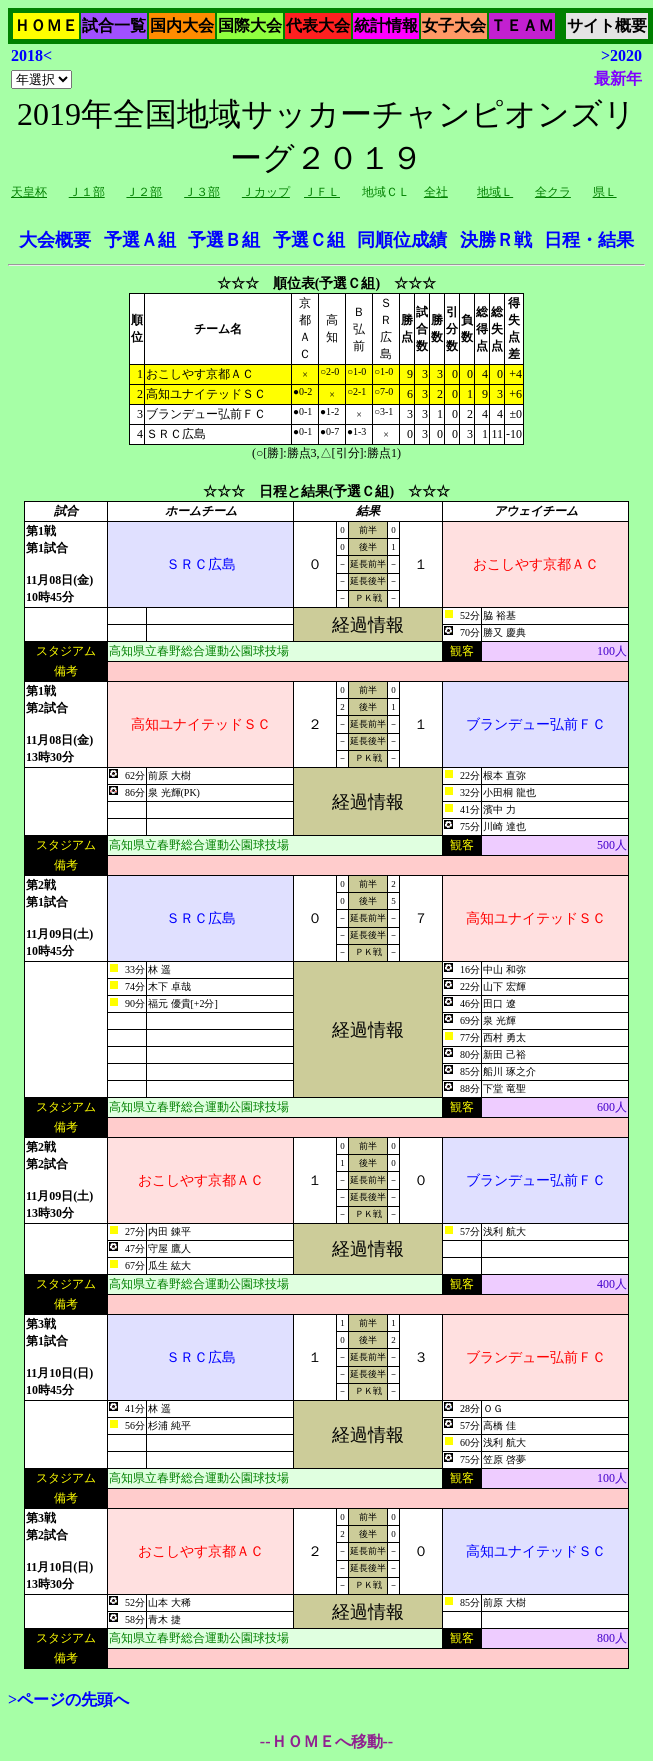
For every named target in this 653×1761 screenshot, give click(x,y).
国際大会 (250, 25)
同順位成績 (402, 240)
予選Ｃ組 (309, 240)
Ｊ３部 (202, 192)
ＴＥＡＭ (522, 25)
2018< (31, 55)
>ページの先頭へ (68, 1699)
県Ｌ (605, 192)
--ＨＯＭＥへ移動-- (326, 1741)
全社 (436, 192)
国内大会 (182, 25)
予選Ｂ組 (224, 240)
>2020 (621, 55)
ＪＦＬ (322, 192)
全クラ (553, 192)
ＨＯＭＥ (46, 25)
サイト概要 (607, 25)
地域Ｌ (495, 192)
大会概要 (55, 240)
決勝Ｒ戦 (496, 240)
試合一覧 (114, 25)
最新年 (618, 78)
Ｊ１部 (87, 192)
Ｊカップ (266, 192)
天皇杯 (29, 192)
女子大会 (454, 25)
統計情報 (386, 25)
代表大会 (318, 25)
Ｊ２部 (144, 192)
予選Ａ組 (140, 240)
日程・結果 (589, 240)
